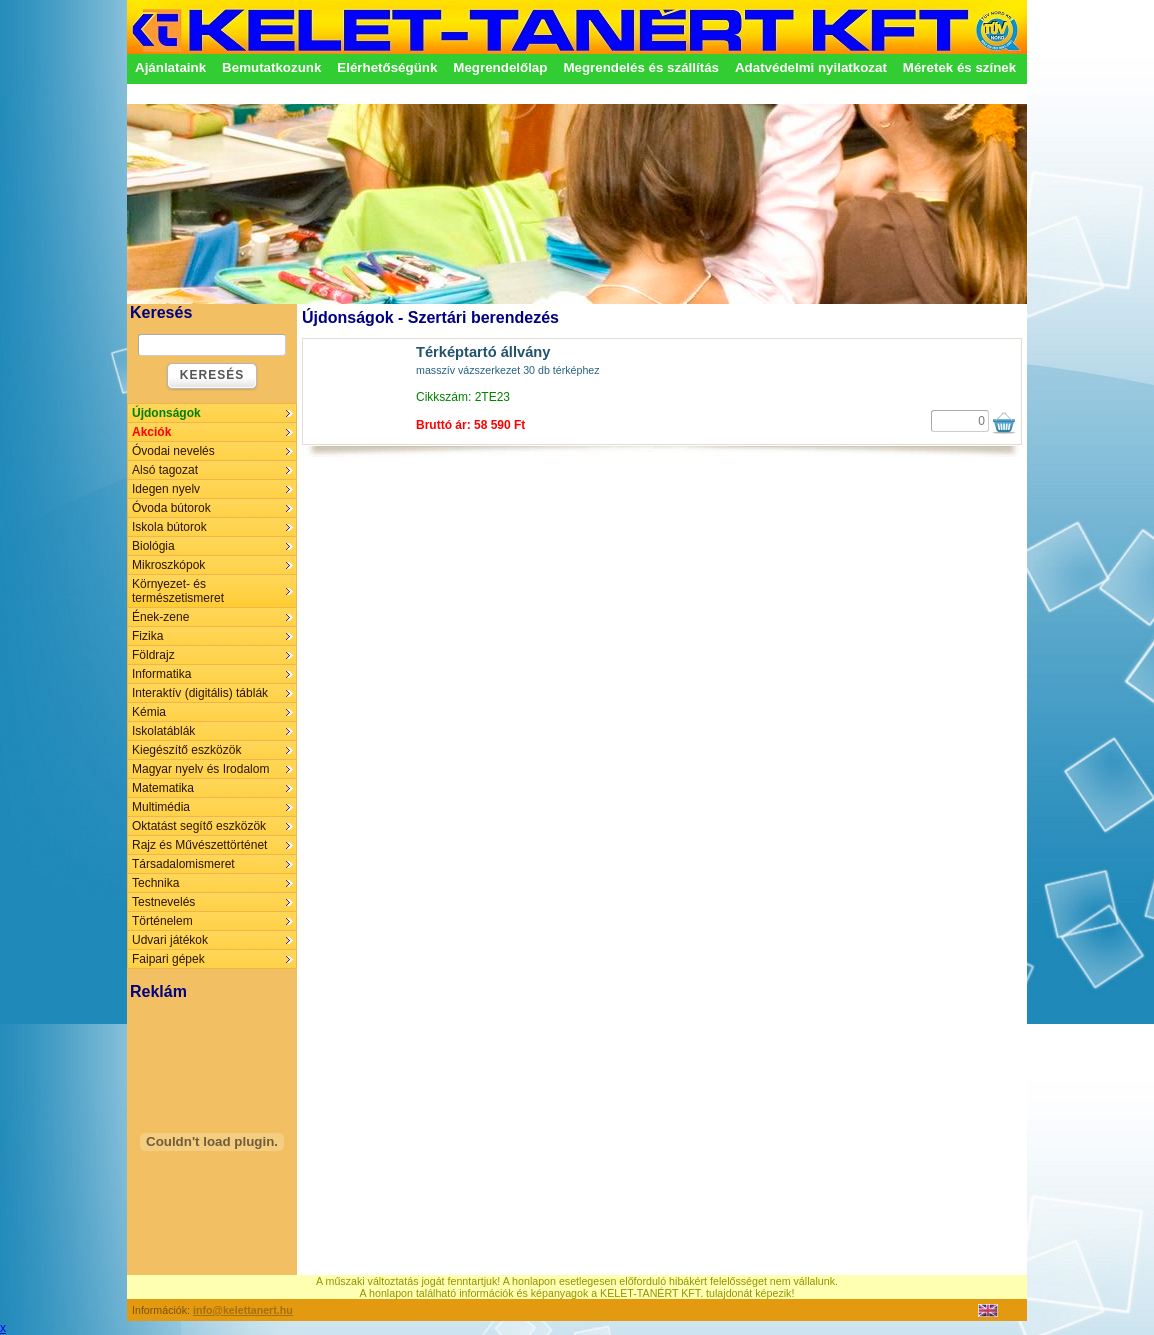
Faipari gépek (168, 959)
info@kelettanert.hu (243, 1310)
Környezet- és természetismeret (178, 591)
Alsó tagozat (165, 470)
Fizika (147, 636)
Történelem (162, 921)
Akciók (151, 432)
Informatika (161, 674)
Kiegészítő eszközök (186, 750)
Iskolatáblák (163, 731)
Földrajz (153, 655)
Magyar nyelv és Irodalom (200, 769)
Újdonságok (166, 413)
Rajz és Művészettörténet (199, 845)
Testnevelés (163, 902)
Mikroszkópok (168, 565)
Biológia (153, 546)
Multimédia (161, 807)
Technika (155, 883)
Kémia (149, 712)
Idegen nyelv (166, 489)
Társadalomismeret (183, 864)
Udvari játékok (170, 940)
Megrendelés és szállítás (641, 67)
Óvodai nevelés (173, 451)
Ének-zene (160, 617)
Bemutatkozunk (271, 67)
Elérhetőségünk (387, 67)
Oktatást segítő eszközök (199, 826)
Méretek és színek (959, 67)
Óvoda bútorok (171, 508)
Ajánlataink (170, 67)
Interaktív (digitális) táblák (200, 693)
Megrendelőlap (500, 67)
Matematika (163, 788)
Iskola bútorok (169, 527)
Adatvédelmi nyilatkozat (811, 67)
